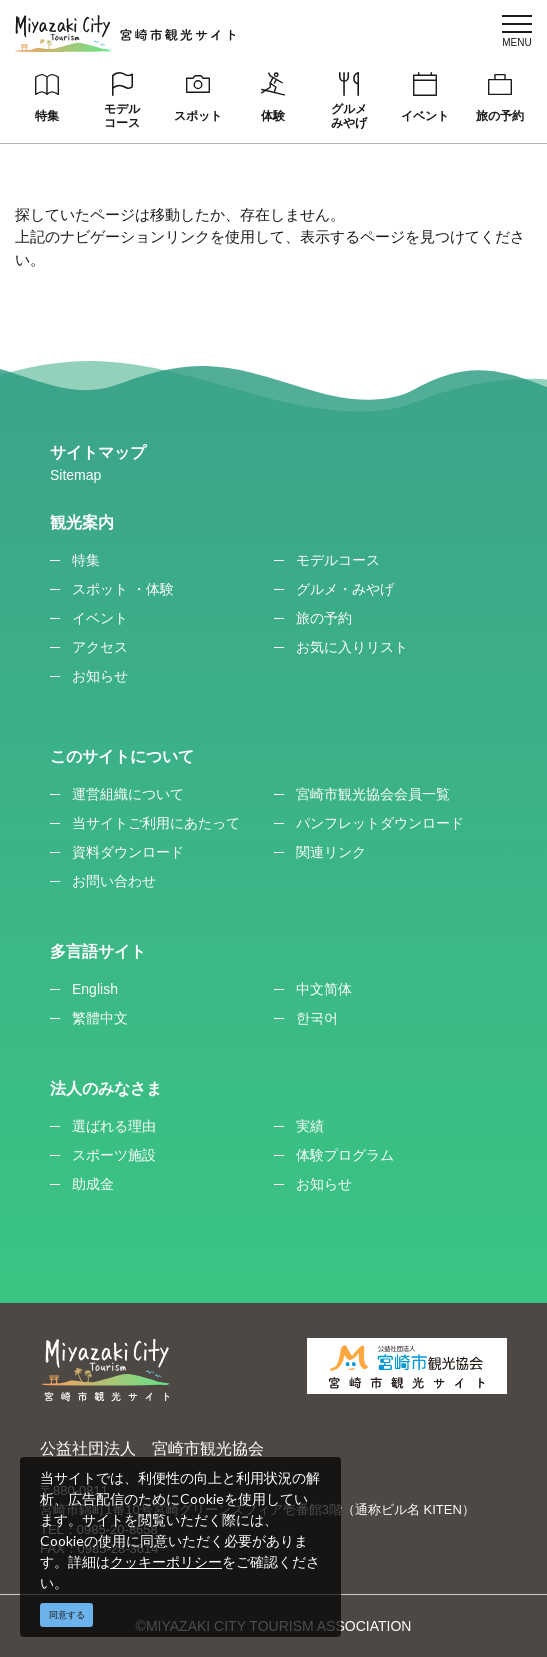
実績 (310, 1126)
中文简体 (324, 989)
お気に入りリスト (352, 647)
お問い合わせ (114, 881)
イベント (425, 116)
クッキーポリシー (166, 1561)
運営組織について (128, 794)
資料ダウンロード (128, 852)
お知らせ (100, 676)
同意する (67, 1615)
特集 (47, 116)
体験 (273, 116)
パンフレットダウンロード (380, 823)
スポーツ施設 (114, 1155)
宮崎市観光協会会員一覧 (373, 794)
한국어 (317, 1018)
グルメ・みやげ (345, 589)
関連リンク (331, 852)
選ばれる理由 (114, 1126)
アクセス (100, 647)
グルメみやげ (349, 116)
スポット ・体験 (123, 589)
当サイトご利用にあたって (156, 823)
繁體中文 (100, 1018)
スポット (198, 116)
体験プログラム (345, 1155)
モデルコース (122, 116)
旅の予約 (500, 116)
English (95, 989)
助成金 (93, 1184)
